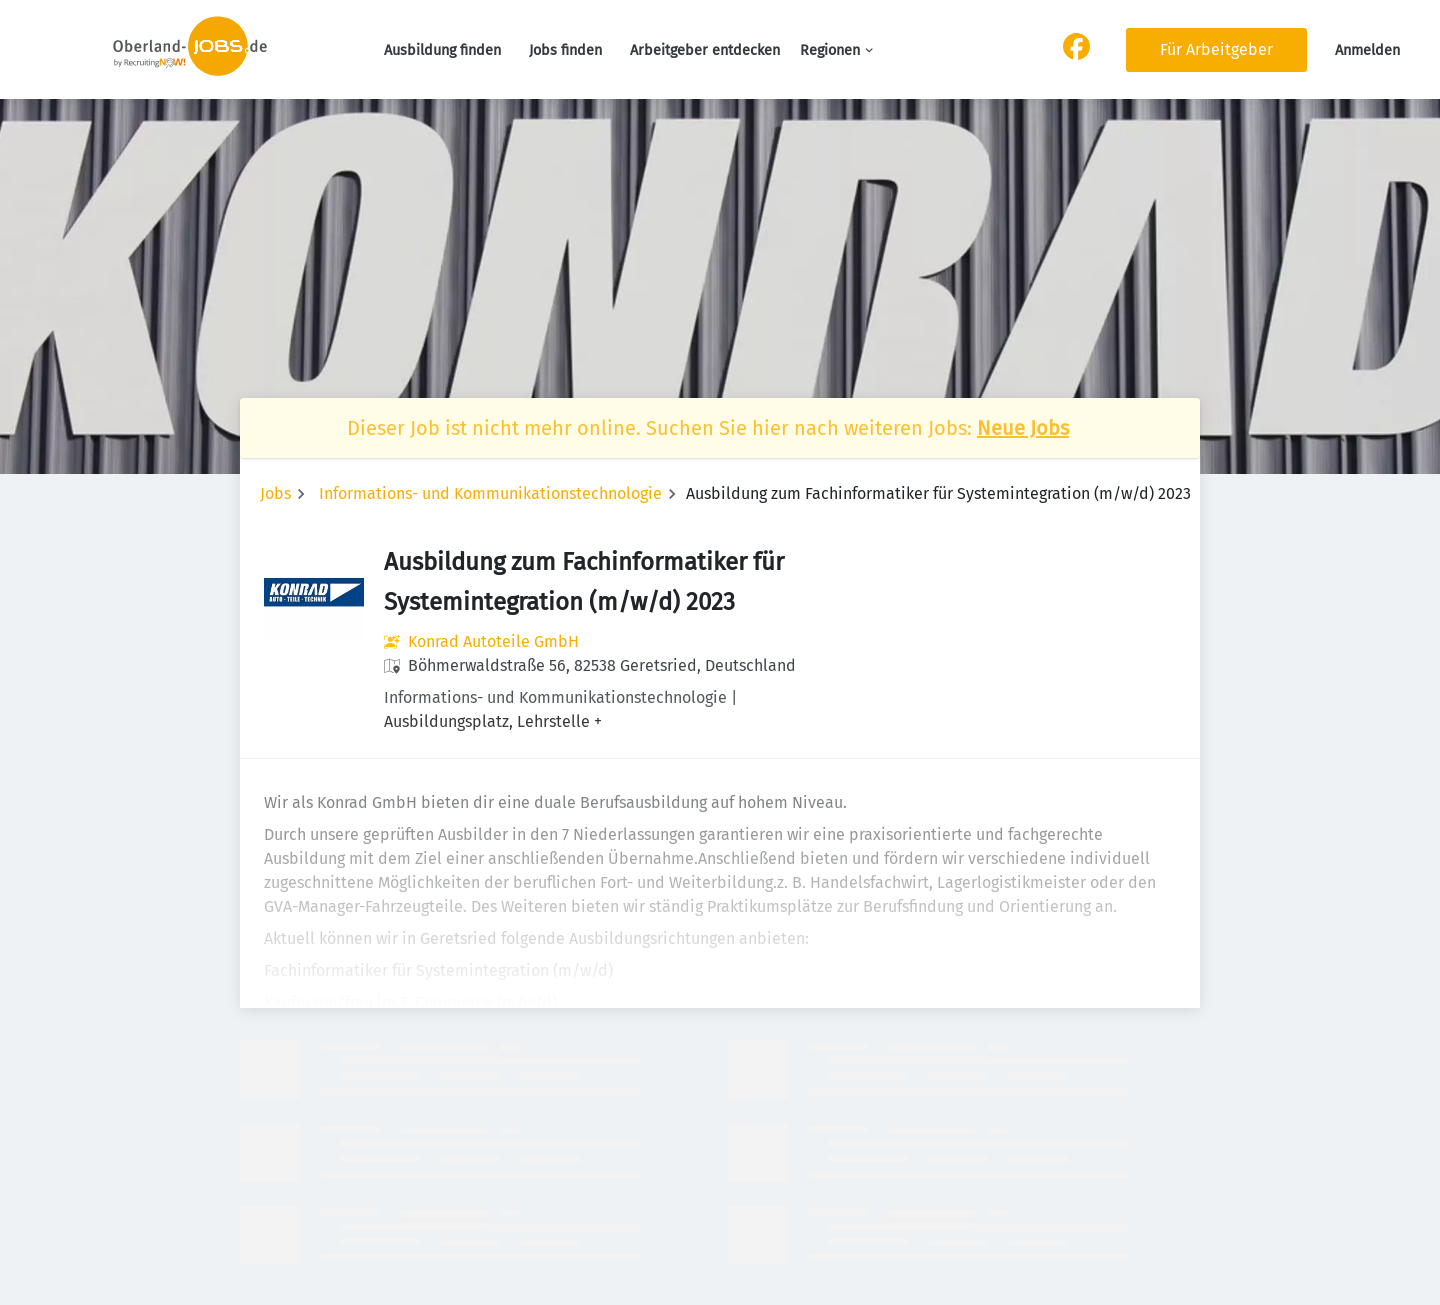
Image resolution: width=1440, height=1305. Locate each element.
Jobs (275, 493)
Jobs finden (565, 50)
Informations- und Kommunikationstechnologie (490, 493)
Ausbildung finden (442, 50)
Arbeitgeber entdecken (705, 50)
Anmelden (1367, 50)
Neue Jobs (1023, 428)
